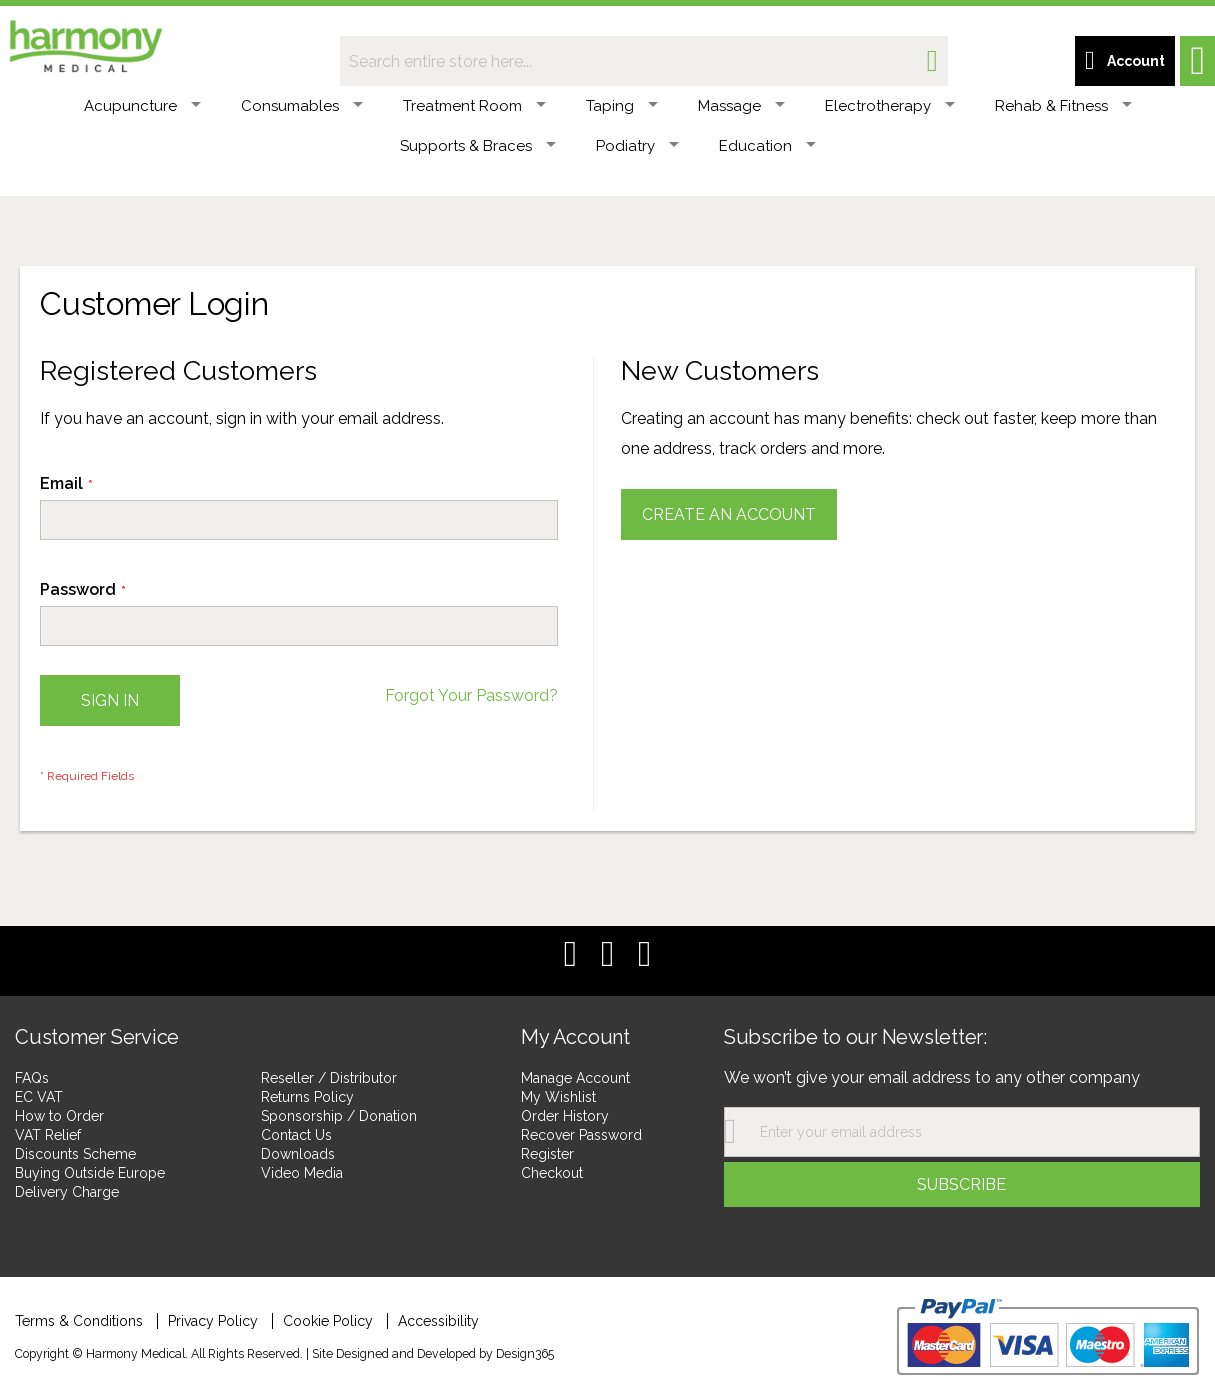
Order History (565, 1116)
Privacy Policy (213, 1321)
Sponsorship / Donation (339, 1116)
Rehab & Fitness (1063, 106)
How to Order (59, 1116)
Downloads (298, 1154)
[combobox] (644, 61)
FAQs (32, 1078)
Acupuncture (142, 106)
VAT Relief (48, 1135)
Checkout (552, 1173)
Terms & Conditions (79, 1321)
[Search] (932, 61)
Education (767, 146)
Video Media (302, 1173)
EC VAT (39, 1097)
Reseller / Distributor (329, 1078)
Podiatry (637, 146)
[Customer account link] (1125, 61)
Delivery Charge (67, 1192)
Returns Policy (307, 1097)
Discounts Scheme (75, 1154)
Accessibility (438, 1321)
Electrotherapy (890, 106)
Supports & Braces (478, 146)
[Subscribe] (962, 1184)
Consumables (302, 106)
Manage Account (575, 1078)
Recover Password (581, 1135)
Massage (741, 106)
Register (547, 1154)
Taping (622, 106)
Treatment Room (474, 106)
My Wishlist (558, 1097)
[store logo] (85, 43)
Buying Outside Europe (90, 1173)
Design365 (525, 1353)
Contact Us (296, 1135)
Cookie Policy (328, 1321)
